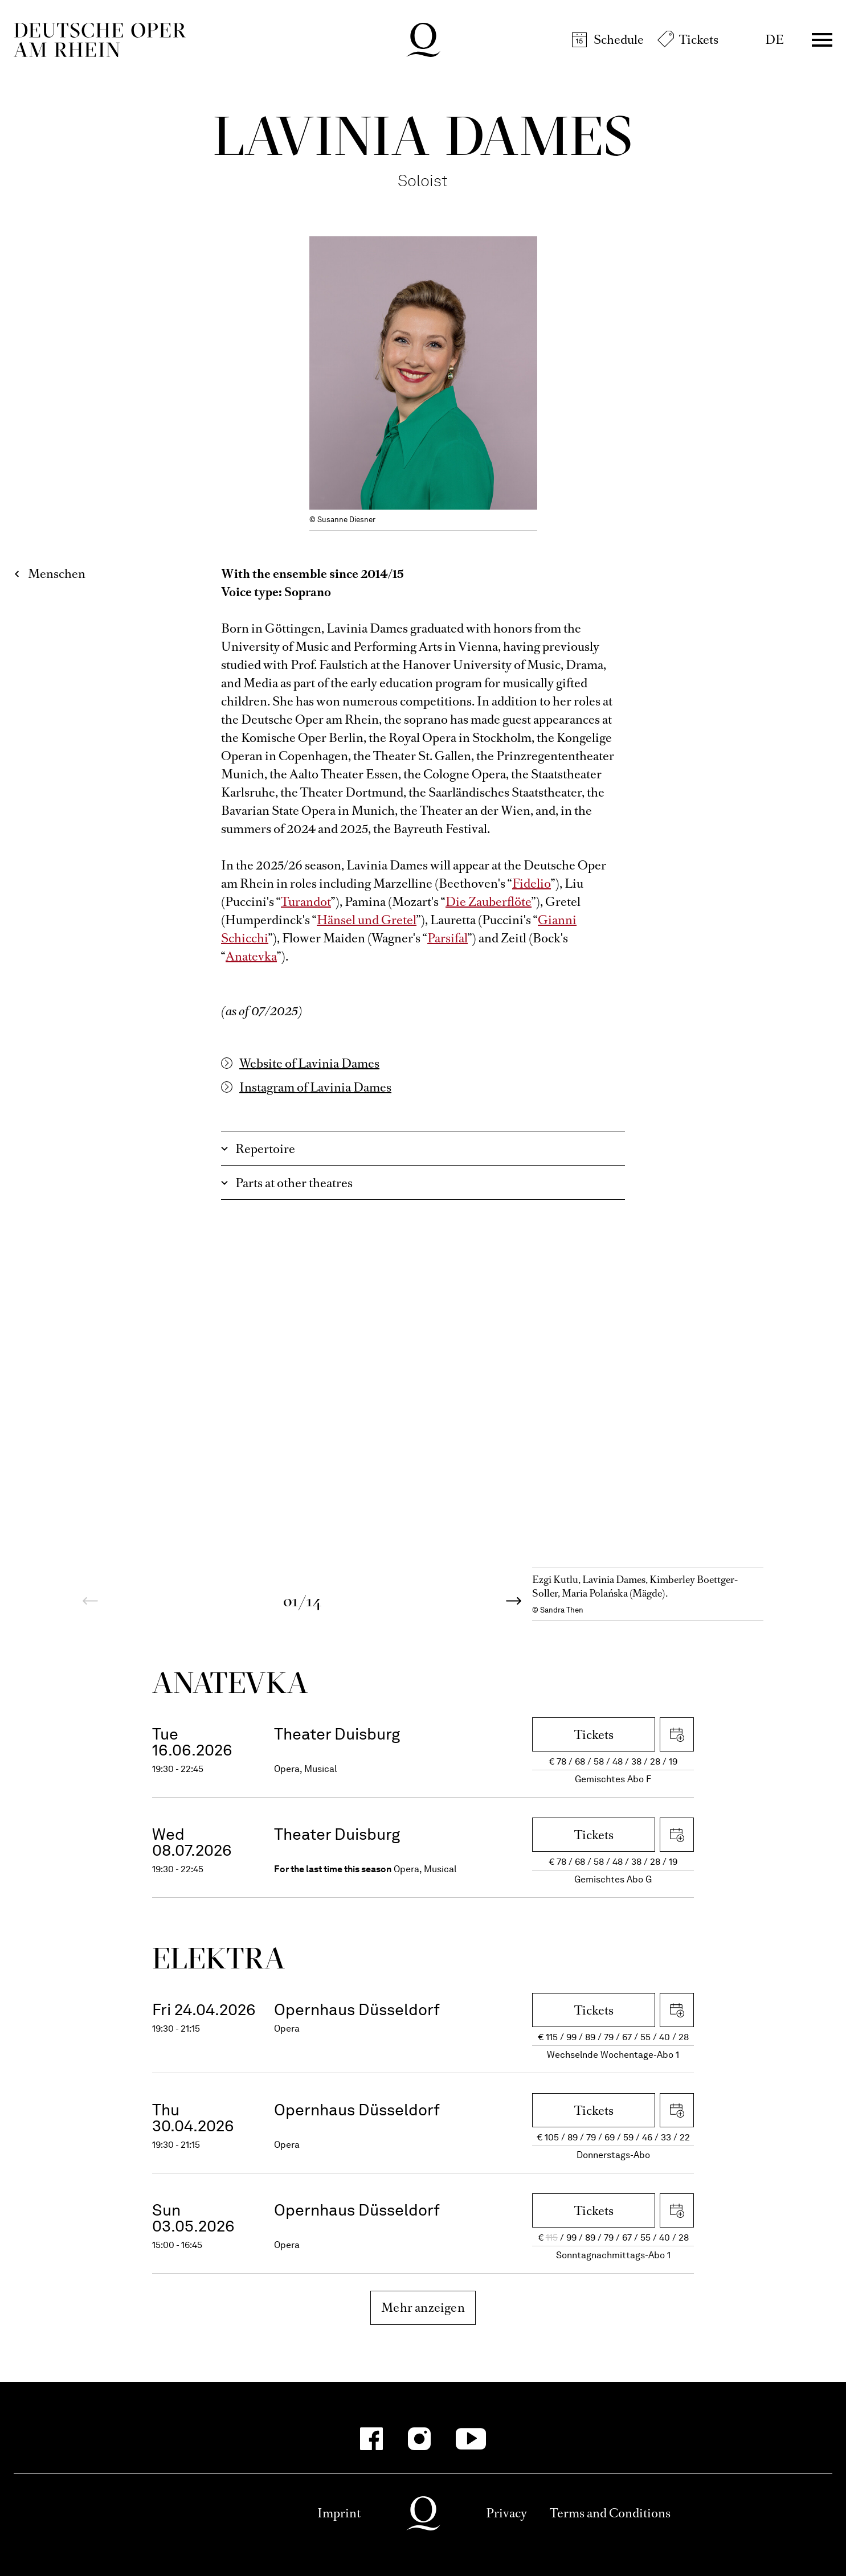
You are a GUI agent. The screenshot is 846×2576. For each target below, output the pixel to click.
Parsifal (447, 938)
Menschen (56, 573)
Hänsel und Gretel (366, 920)
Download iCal (677, 1734)
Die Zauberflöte (489, 901)
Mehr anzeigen (423, 2307)
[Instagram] (419, 2438)
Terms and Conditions (610, 2513)
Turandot (306, 901)
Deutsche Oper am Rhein (100, 40)
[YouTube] (471, 2438)
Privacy (506, 2513)
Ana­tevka (230, 1682)
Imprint (339, 2513)
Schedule (619, 39)
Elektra (218, 1957)
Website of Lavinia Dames (309, 1063)
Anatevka (251, 956)
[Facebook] (371, 2438)
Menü (822, 40)
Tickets (698, 39)
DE (774, 39)
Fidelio (531, 883)
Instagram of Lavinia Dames (315, 1087)
